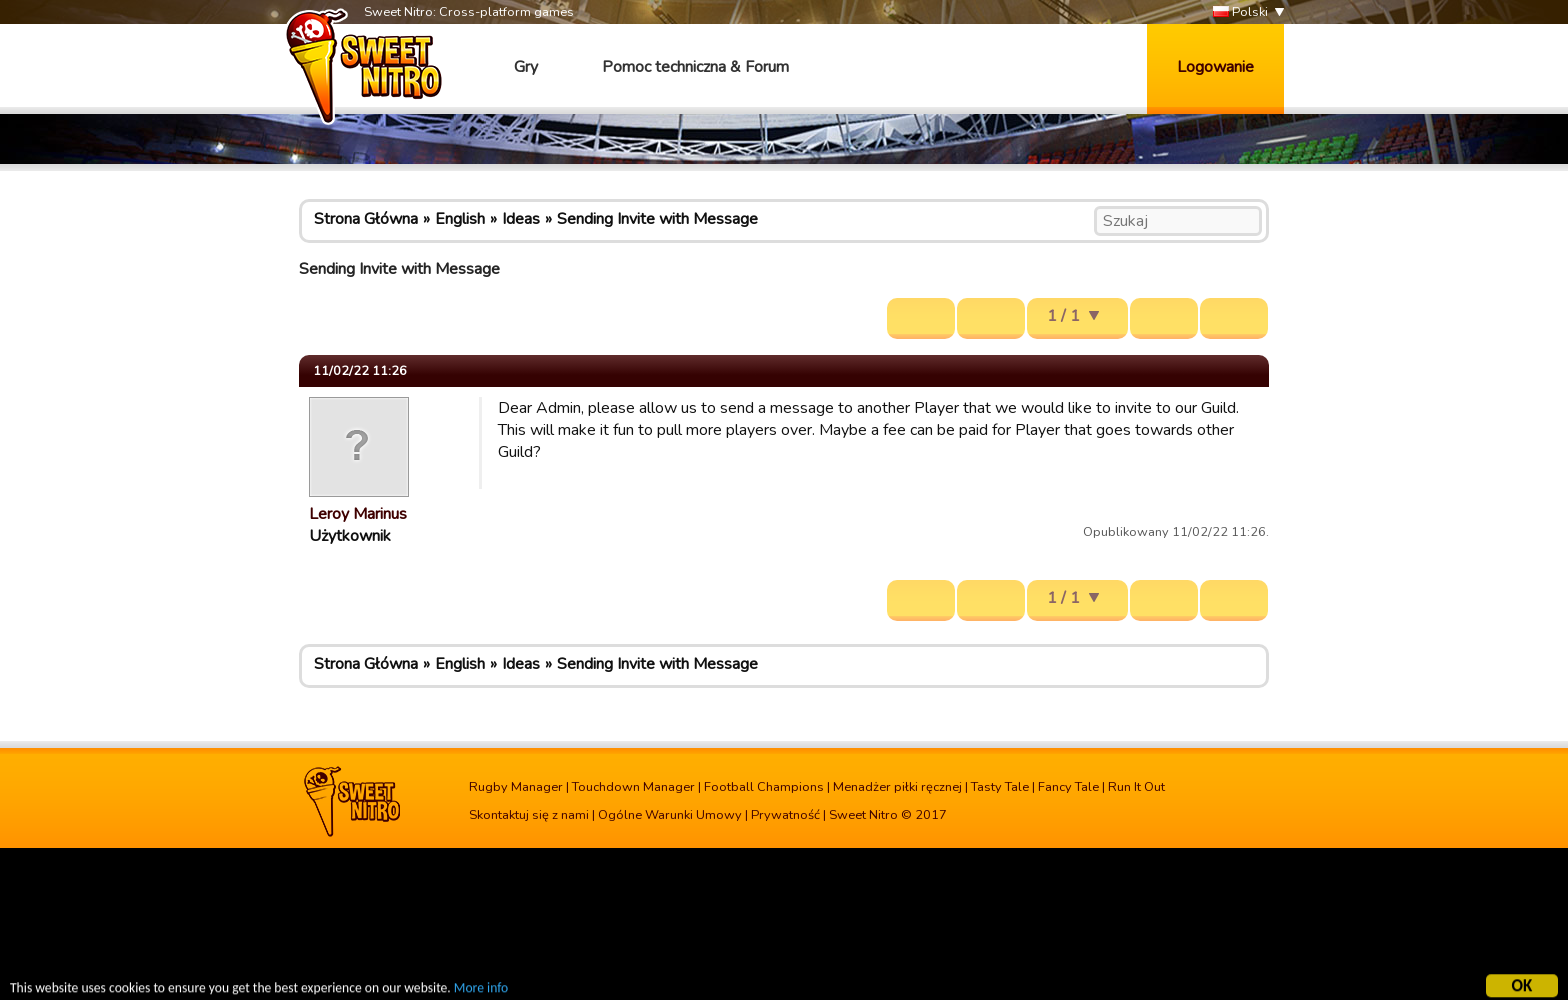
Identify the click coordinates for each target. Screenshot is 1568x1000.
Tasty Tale (1000, 787)
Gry (526, 67)
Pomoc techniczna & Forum (695, 67)
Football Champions (764, 787)
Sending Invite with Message (657, 219)
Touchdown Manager (633, 787)
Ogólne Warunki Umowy (670, 815)
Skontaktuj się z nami (529, 815)
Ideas (521, 219)
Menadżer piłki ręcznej (897, 787)
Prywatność (785, 815)
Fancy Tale (1068, 787)
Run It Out (1136, 787)
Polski (1240, 12)
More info (481, 990)
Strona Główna (366, 219)
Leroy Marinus (358, 514)
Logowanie (1215, 67)
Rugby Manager (516, 787)
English (460, 219)
